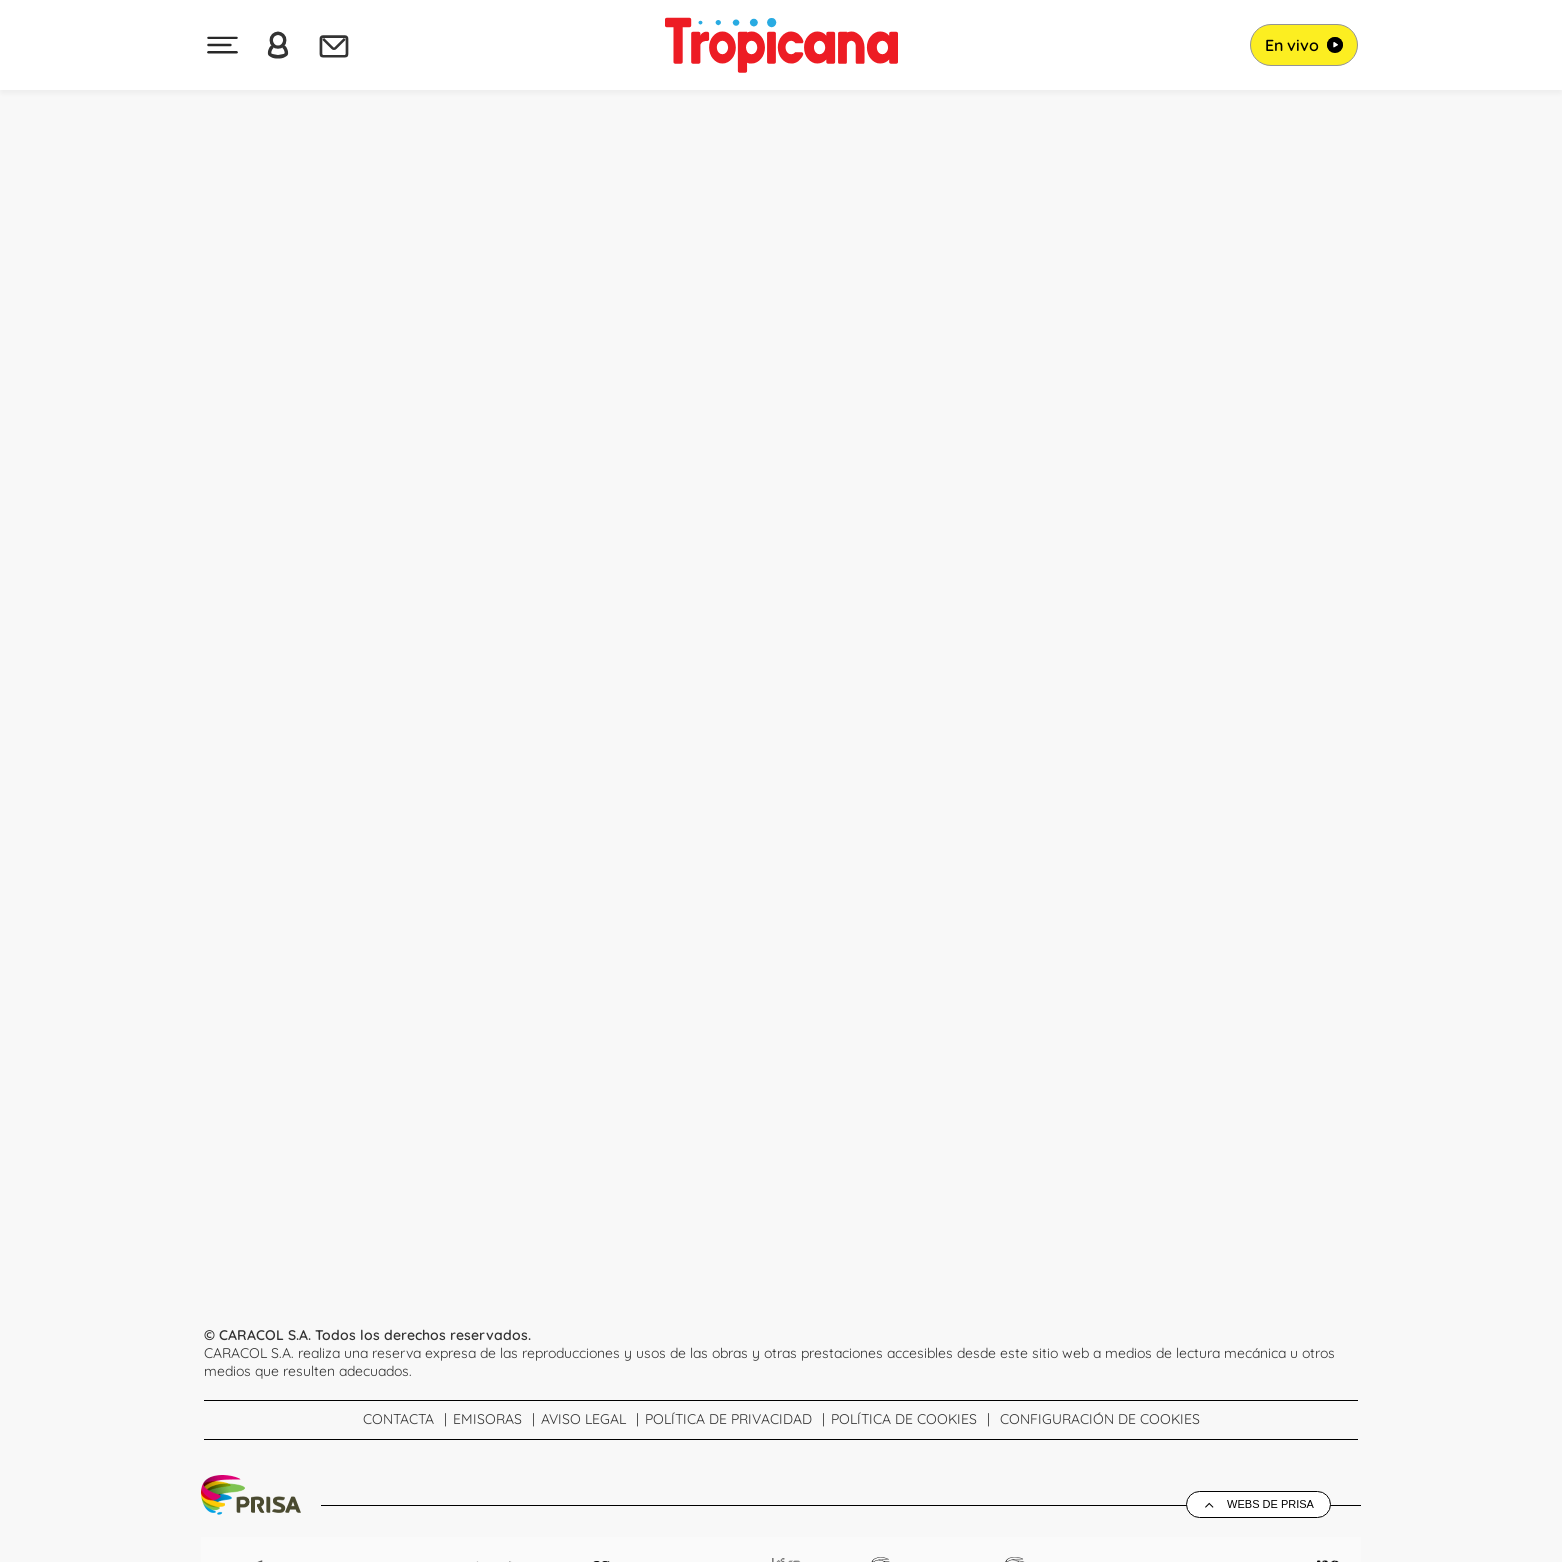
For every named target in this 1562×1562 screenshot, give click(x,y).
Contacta (398, 1419)
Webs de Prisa (1270, 1504)
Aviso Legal (583, 1419)
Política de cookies (904, 1419)
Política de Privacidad (728, 1419)
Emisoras (487, 1419)
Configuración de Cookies (1100, 1419)
